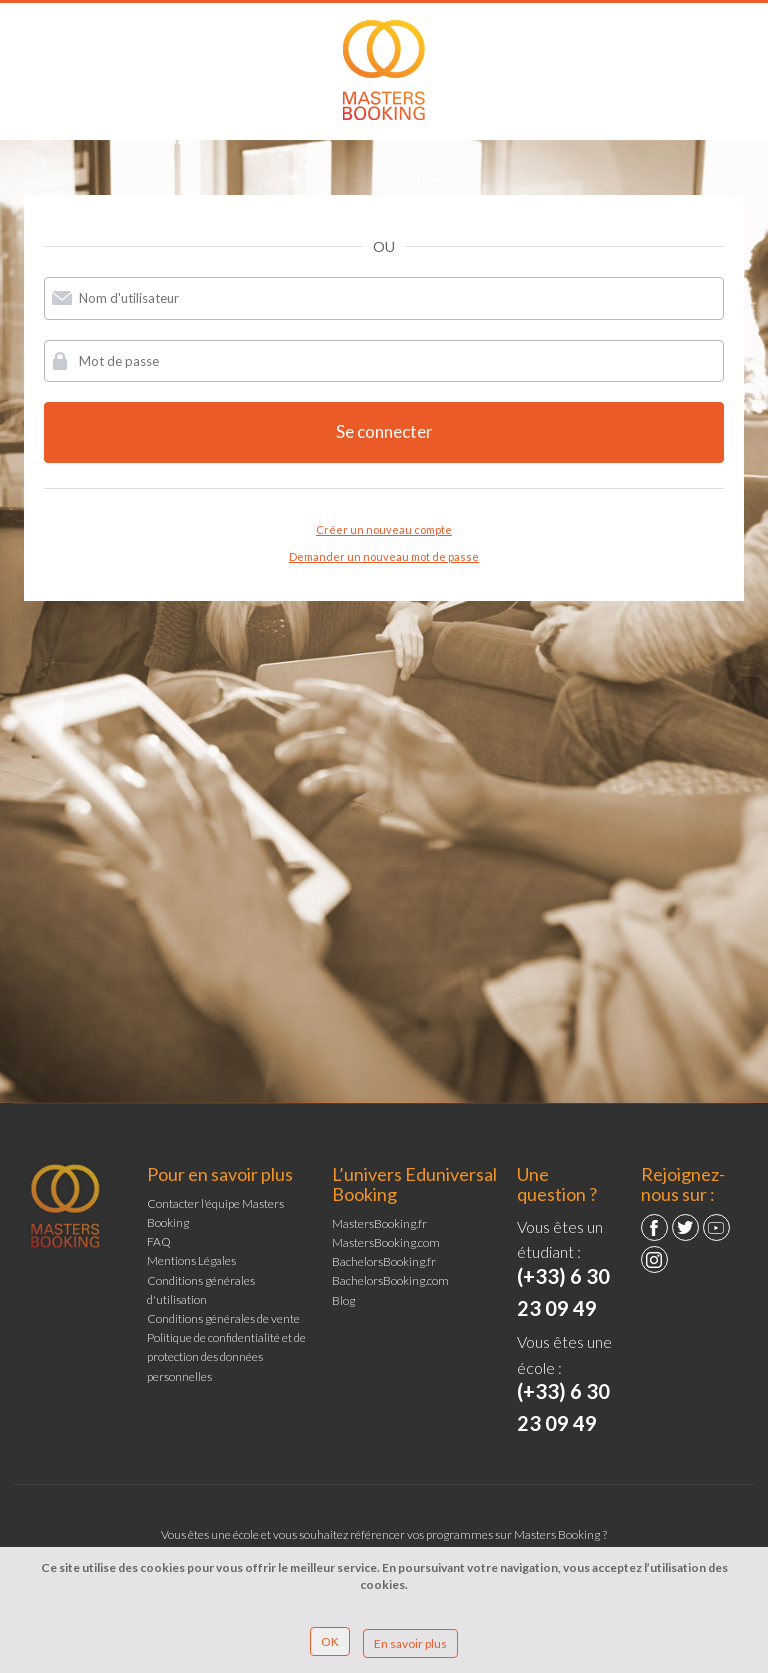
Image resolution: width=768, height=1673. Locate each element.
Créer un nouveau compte (384, 529)
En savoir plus (410, 1643)
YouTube (716, 1227)
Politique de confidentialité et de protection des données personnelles (226, 1356)
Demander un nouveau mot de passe (384, 556)
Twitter (685, 1227)
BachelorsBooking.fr (384, 1261)
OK (330, 1641)
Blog (343, 1300)
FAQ (159, 1241)
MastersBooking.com (386, 1242)
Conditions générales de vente (223, 1318)
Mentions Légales (191, 1260)
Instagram (654, 1259)
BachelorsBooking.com (390, 1280)
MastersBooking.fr (379, 1223)
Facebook (654, 1227)
